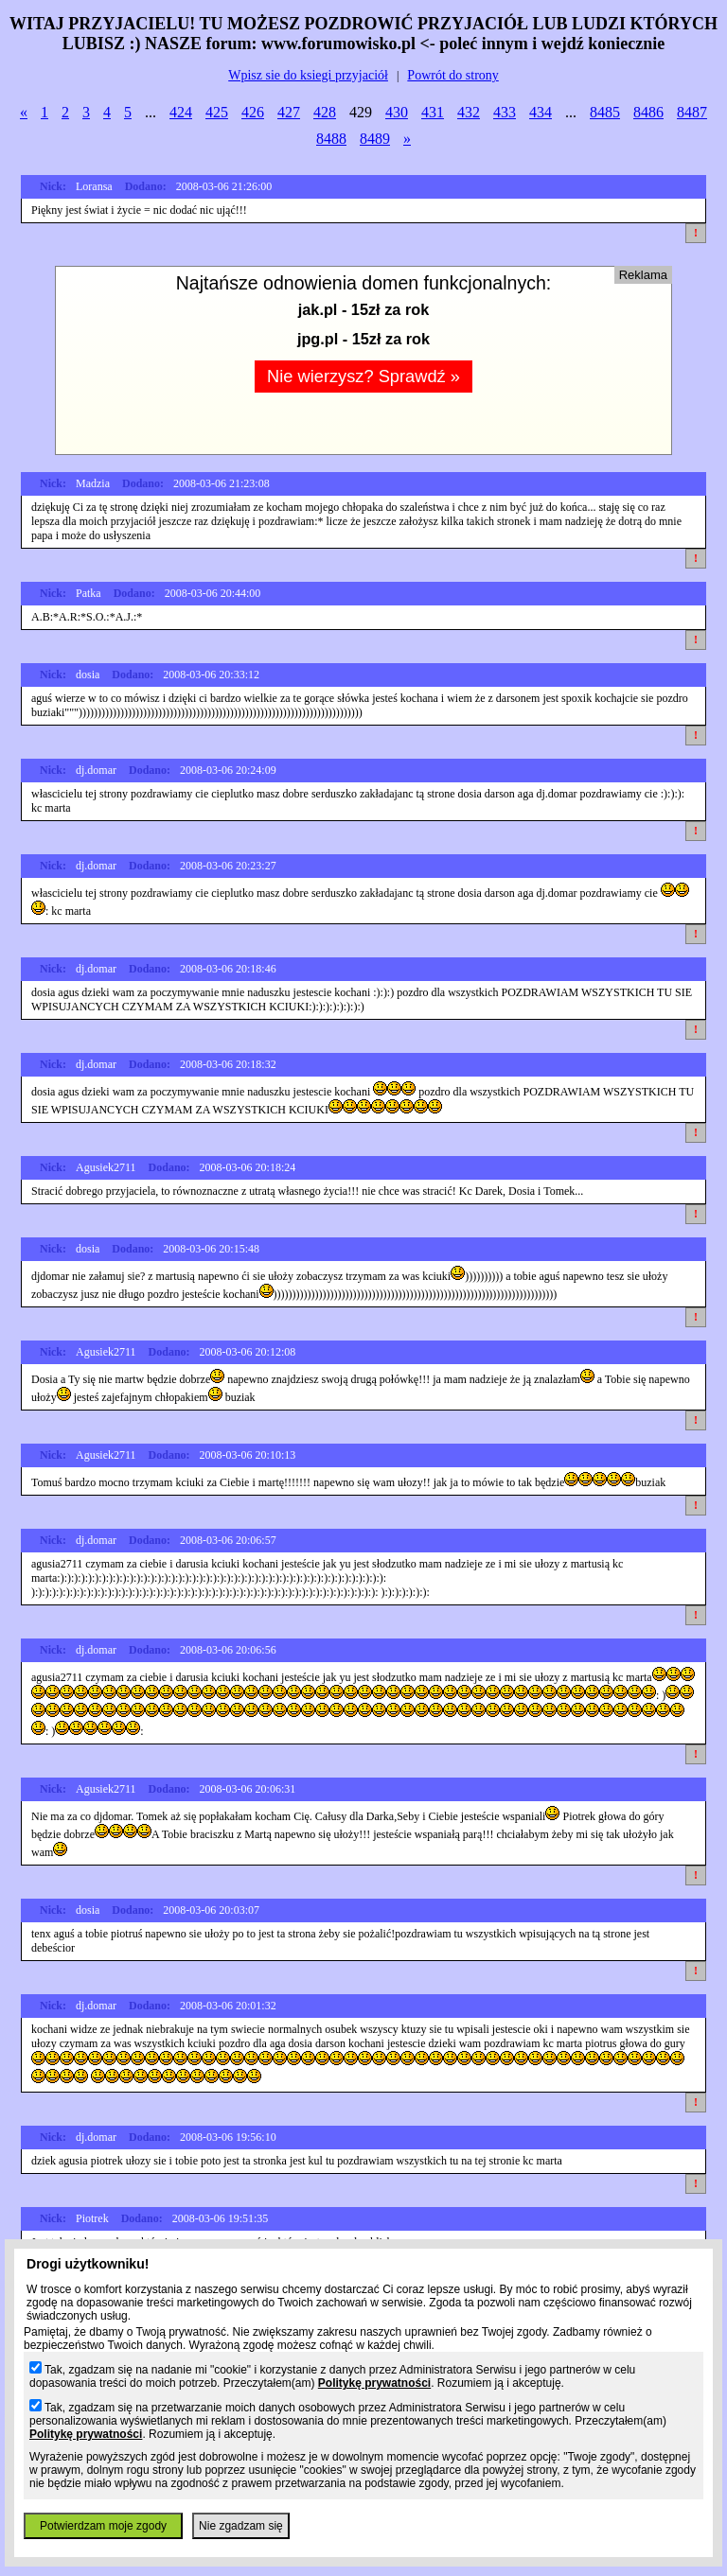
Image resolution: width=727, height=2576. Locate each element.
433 (504, 112)
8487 (692, 112)
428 (324, 112)
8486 (648, 112)
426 (252, 112)
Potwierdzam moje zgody (103, 2525)
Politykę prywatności (374, 2383)
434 (540, 112)
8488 (331, 139)
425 (216, 112)
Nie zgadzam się (241, 2525)
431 (432, 112)
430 (396, 112)
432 (468, 112)
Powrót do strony (452, 75)
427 (288, 112)
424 (180, 112)
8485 (605, 112)
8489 (375, 139)
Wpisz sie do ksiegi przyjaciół (308, 75)
